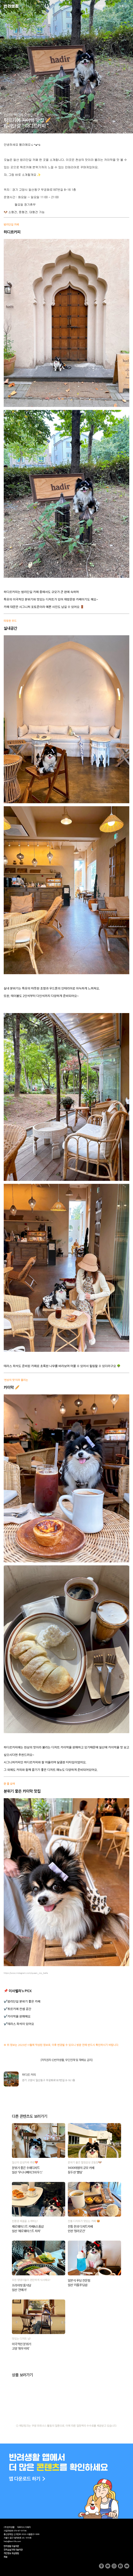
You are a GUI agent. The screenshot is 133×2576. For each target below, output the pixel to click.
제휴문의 (124, 5)
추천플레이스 (105, 5)
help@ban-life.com (12, 2541)
